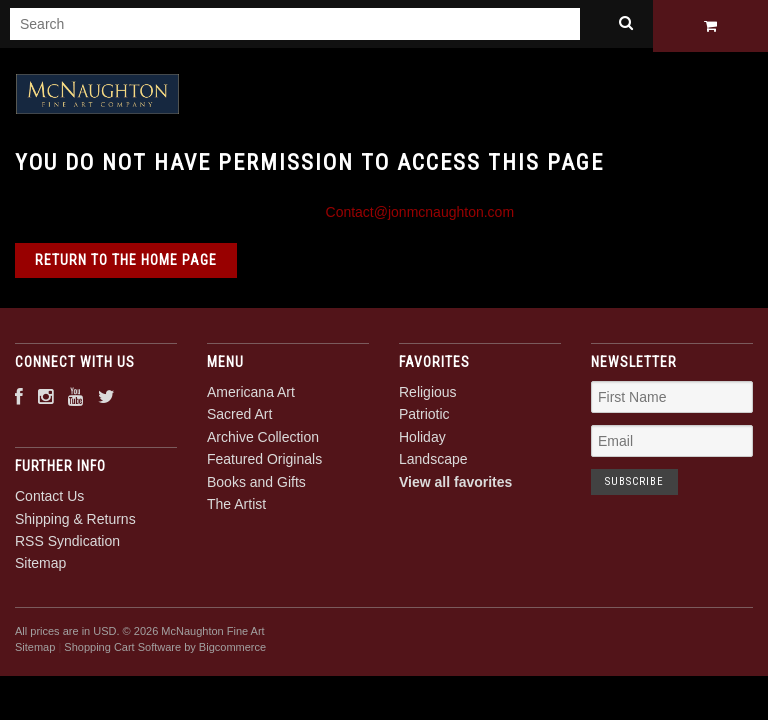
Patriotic (424, 419)
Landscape (433, 464)
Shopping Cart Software (122, 652)
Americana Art (251, 397)
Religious (428, 397)
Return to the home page (126, 265)
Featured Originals (264, 464)
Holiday (422, 442)
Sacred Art (239, 419)
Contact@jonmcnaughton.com (420, 217)
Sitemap (40, 568)
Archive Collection (263, 442)
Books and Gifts (256, 487)
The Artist (236, 509)
